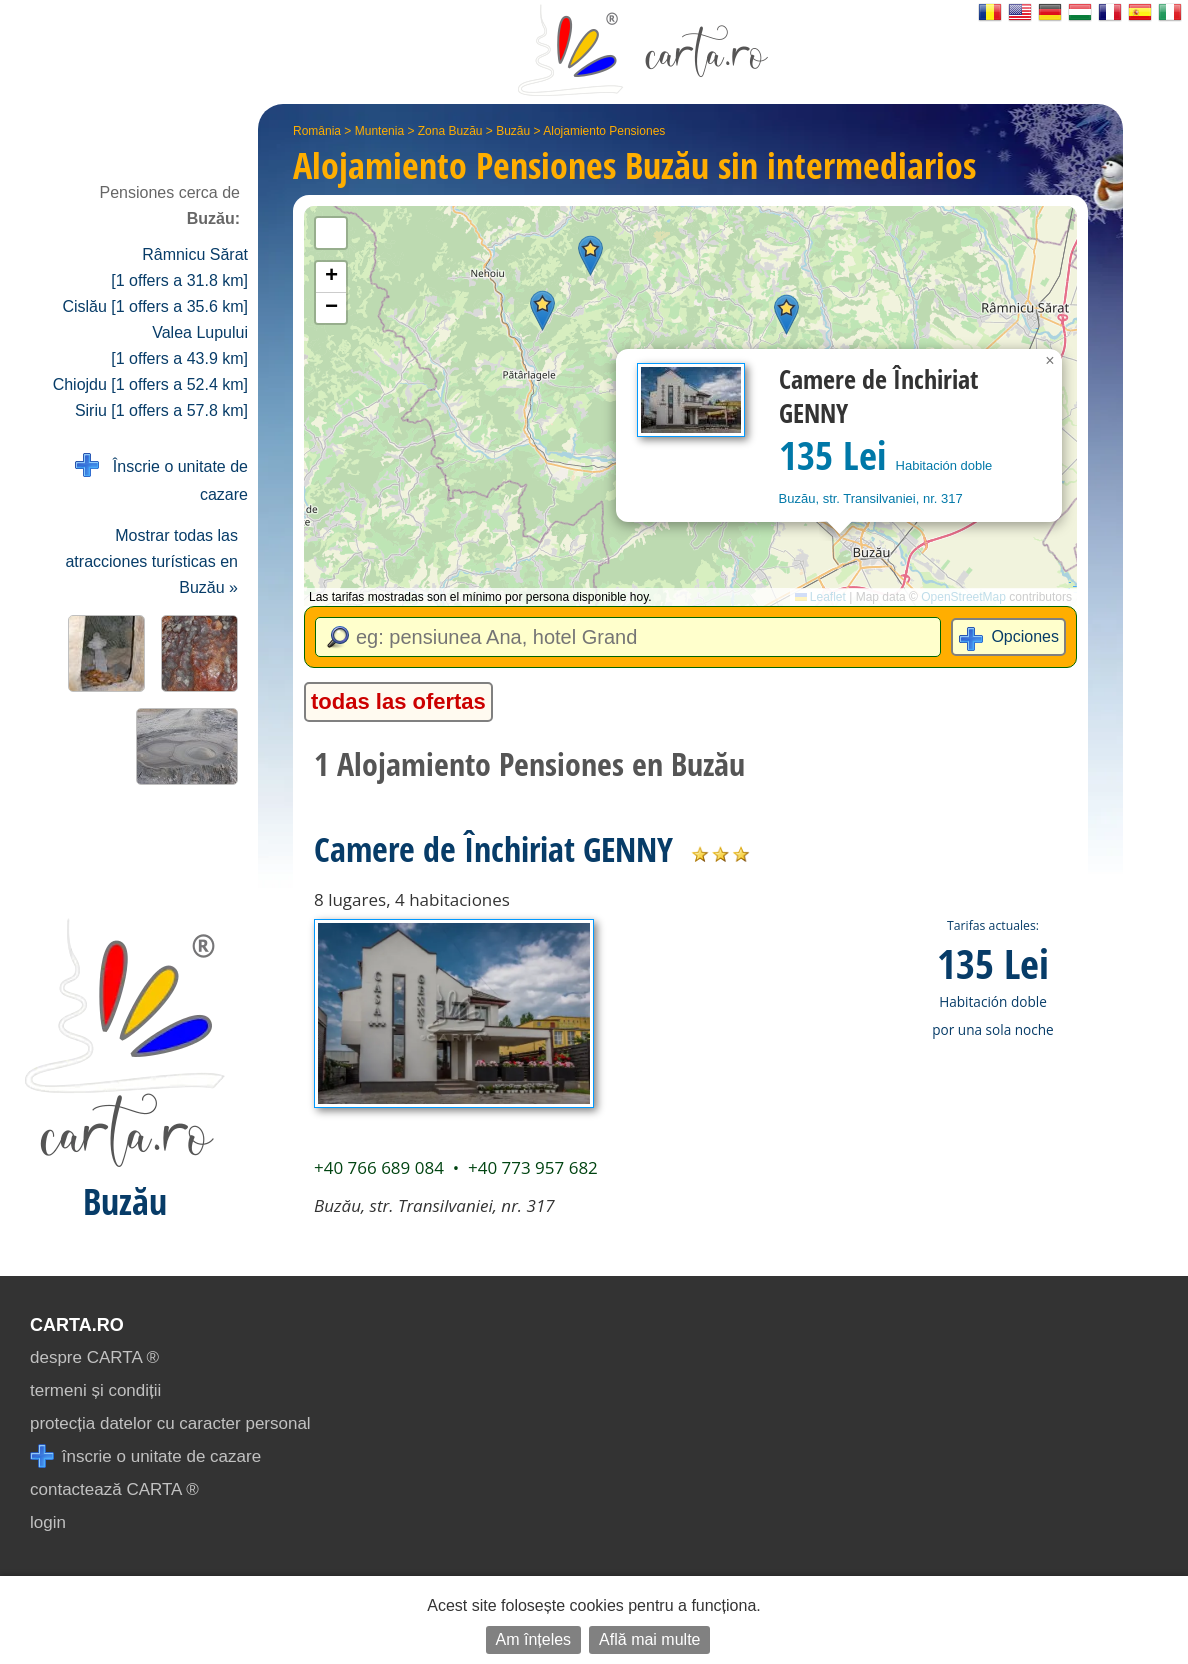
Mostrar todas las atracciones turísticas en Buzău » (151, 561)
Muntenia (379, 131)
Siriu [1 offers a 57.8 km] (161, 410)
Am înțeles (534, 1639)
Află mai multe (649, 1639)
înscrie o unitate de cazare (145, 1456)
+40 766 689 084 (379, 1167)
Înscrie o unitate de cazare (161, 478)
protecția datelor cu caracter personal (170, 1423)
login (48, 1522)
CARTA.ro (77, 1325)
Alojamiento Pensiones (604, 131)
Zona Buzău (450, 131)
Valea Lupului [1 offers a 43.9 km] (179, 345)
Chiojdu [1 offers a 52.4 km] (150, 384)
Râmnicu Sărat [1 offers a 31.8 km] (179, 267)
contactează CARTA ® (114, 1489)
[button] (590, 255)
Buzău (513, 131)
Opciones (1025, 636)
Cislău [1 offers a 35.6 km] (155, 306)
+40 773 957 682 (533, 1167)
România (317, 131)
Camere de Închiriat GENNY (493, 849)
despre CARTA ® (94, 1357)
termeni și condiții (95, 1390)
